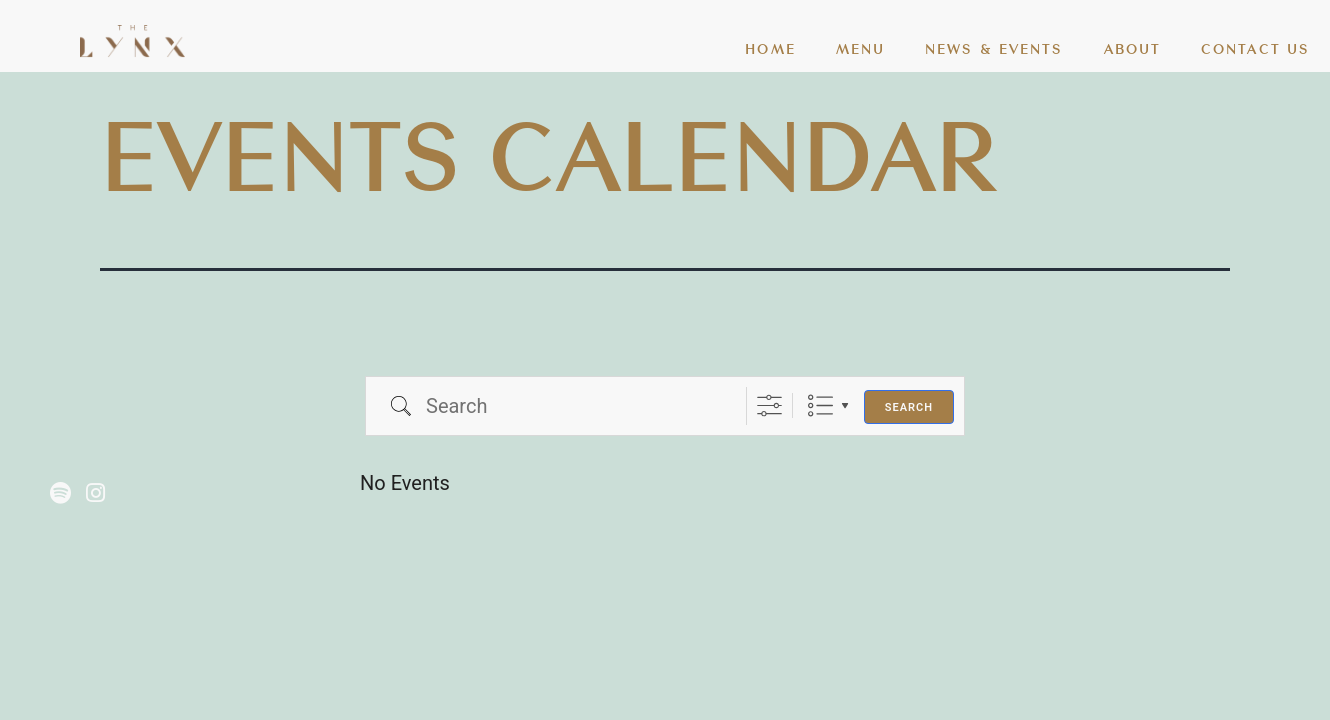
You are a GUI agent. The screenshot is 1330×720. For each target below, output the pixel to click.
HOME (770, 48)
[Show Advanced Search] (769, 405)
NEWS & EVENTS (994, 48)
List (820, 405)
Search (909, 407)
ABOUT (1133, 48)
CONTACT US (1255, 48)
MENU (860, 48)
